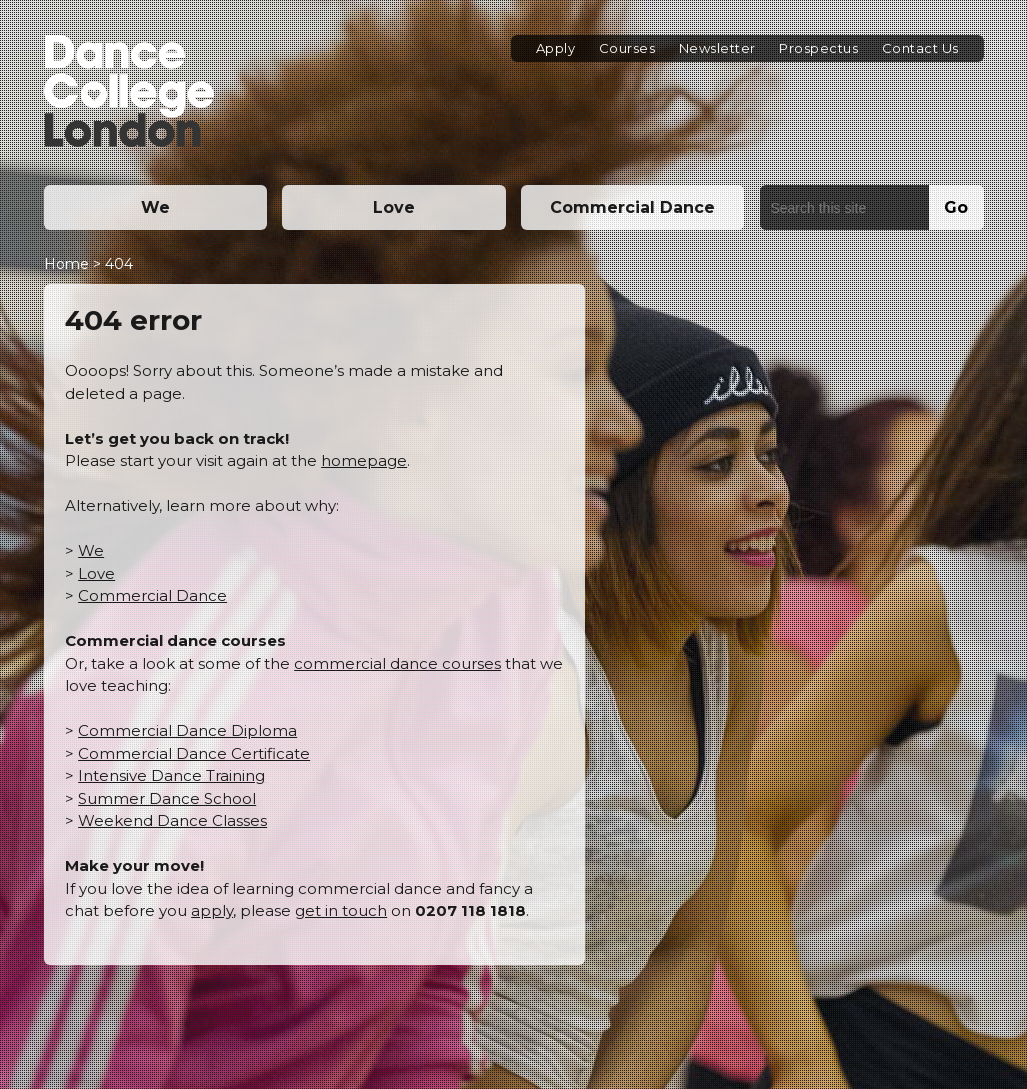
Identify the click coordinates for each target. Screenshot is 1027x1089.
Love (394, 207)
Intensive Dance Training (171, 775)
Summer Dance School (167, 798)
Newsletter (717, 48)
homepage (364, 460)
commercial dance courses (397, 663)
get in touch (341, 910)
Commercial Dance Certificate (194, 753)
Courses (627, 48)
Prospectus (818, 48)
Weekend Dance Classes (172, 820)
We (155, 207)
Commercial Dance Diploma (187, 730)
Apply (556, 48)
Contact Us (920, 48)
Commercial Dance (632, 207)
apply (212, 910)
